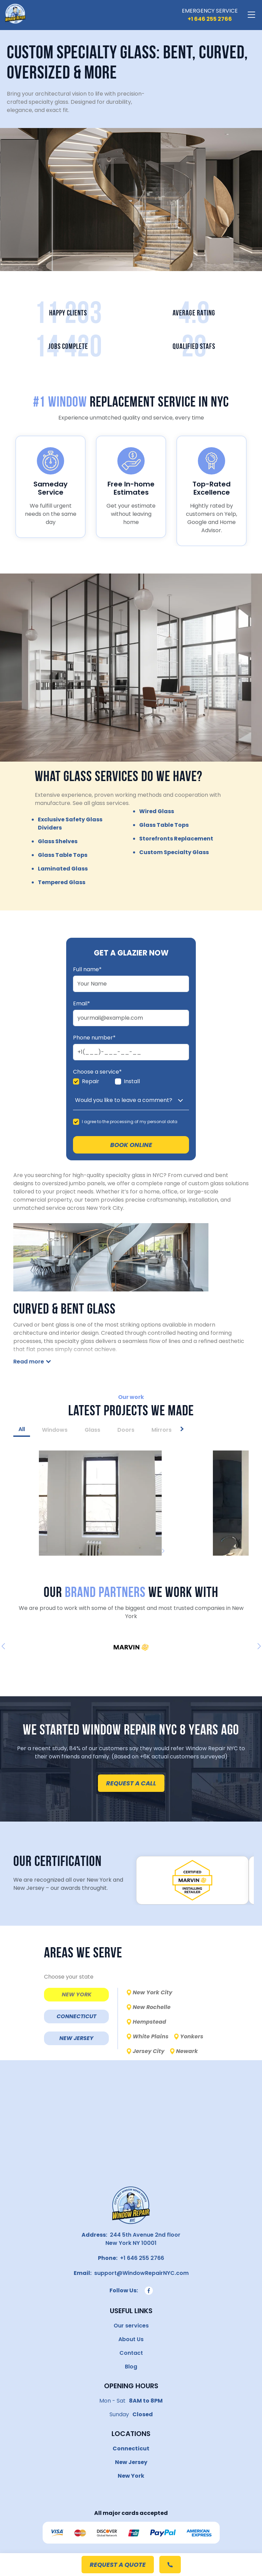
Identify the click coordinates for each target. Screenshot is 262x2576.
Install (132, 1081)
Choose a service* (97, 1071)
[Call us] (210, 19)
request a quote (118, 2564)
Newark (187, 2051)
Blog (131, 2366)
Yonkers (191, 2036)
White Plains (151, 2036)
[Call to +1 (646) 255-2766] (170, 2564)
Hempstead (149, 2022)
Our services (131, 2326)
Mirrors (161, 1430)
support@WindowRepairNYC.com (140, 2273)
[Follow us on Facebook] (149, 2291)
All (21, 1429)
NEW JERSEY (76, 2038)
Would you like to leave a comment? (123, 1100)
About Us (131, 2339)
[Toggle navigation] (251, 15)
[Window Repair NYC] (15, 15)
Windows (55, 1430)
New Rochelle (152, 2007)
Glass (92, 1430)
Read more (28, 1361)
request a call (131, 1783)
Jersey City (148, 2051)
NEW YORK (76, 1994)
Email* (81, 1003)
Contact (131, 2353)
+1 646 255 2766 (140, 2258)
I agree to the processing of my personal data (129, 1121)
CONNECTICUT (76, 2016)
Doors (125, 1430)
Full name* (87, 969)
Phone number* (94, 1037)
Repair (90, 1081)
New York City (152, 1992)
